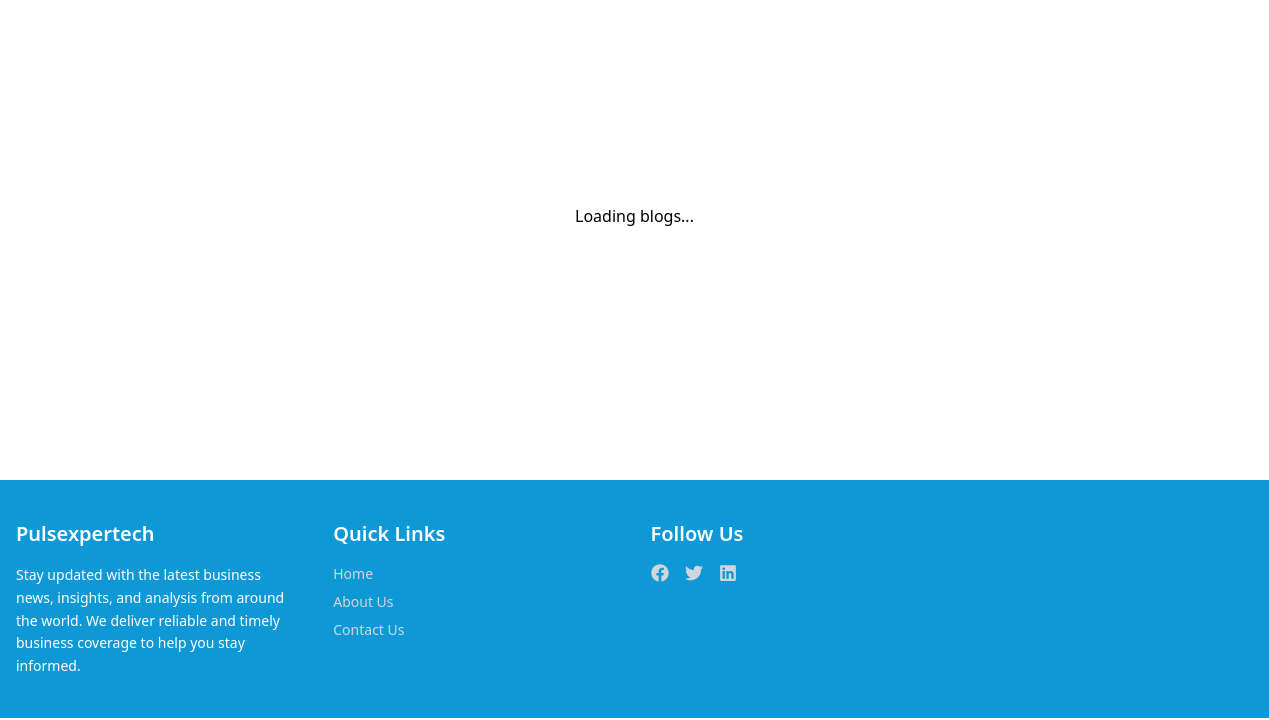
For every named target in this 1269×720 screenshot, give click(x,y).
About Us (363, 601)
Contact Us (368, 629)
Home (353, 573)
